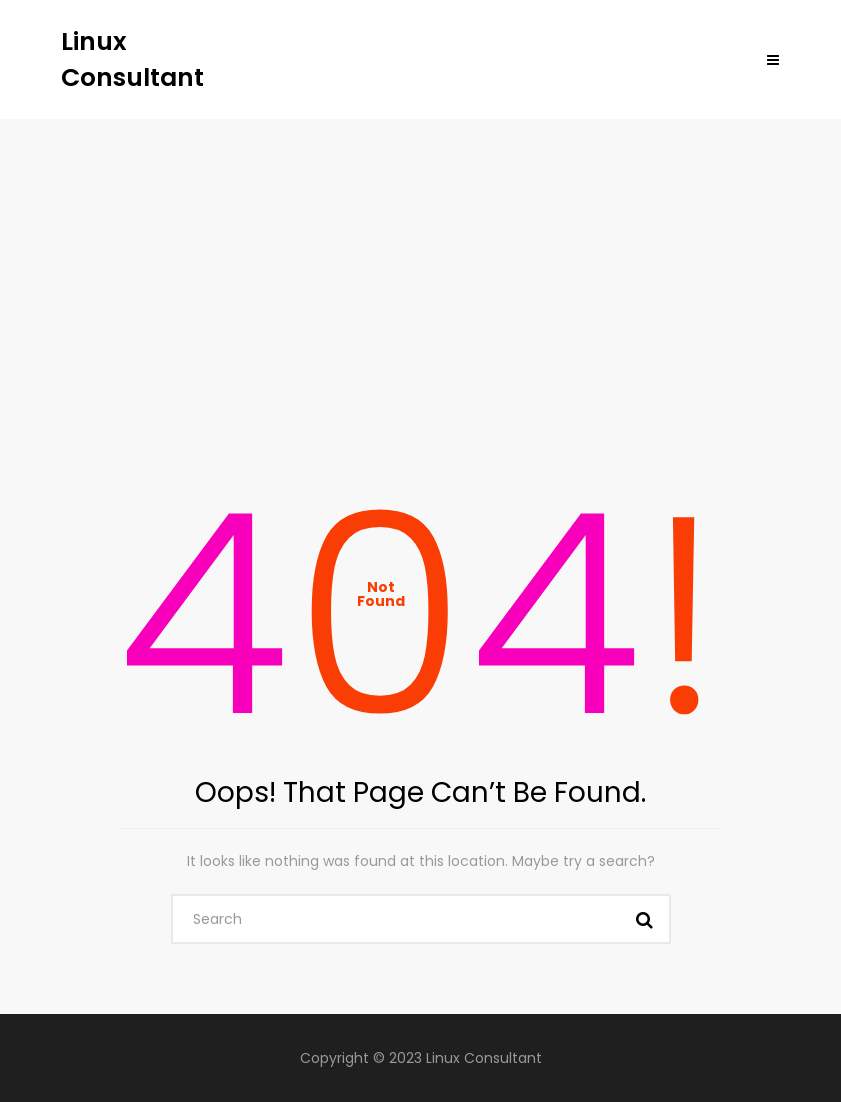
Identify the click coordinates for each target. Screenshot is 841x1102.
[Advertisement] (420, 269)
